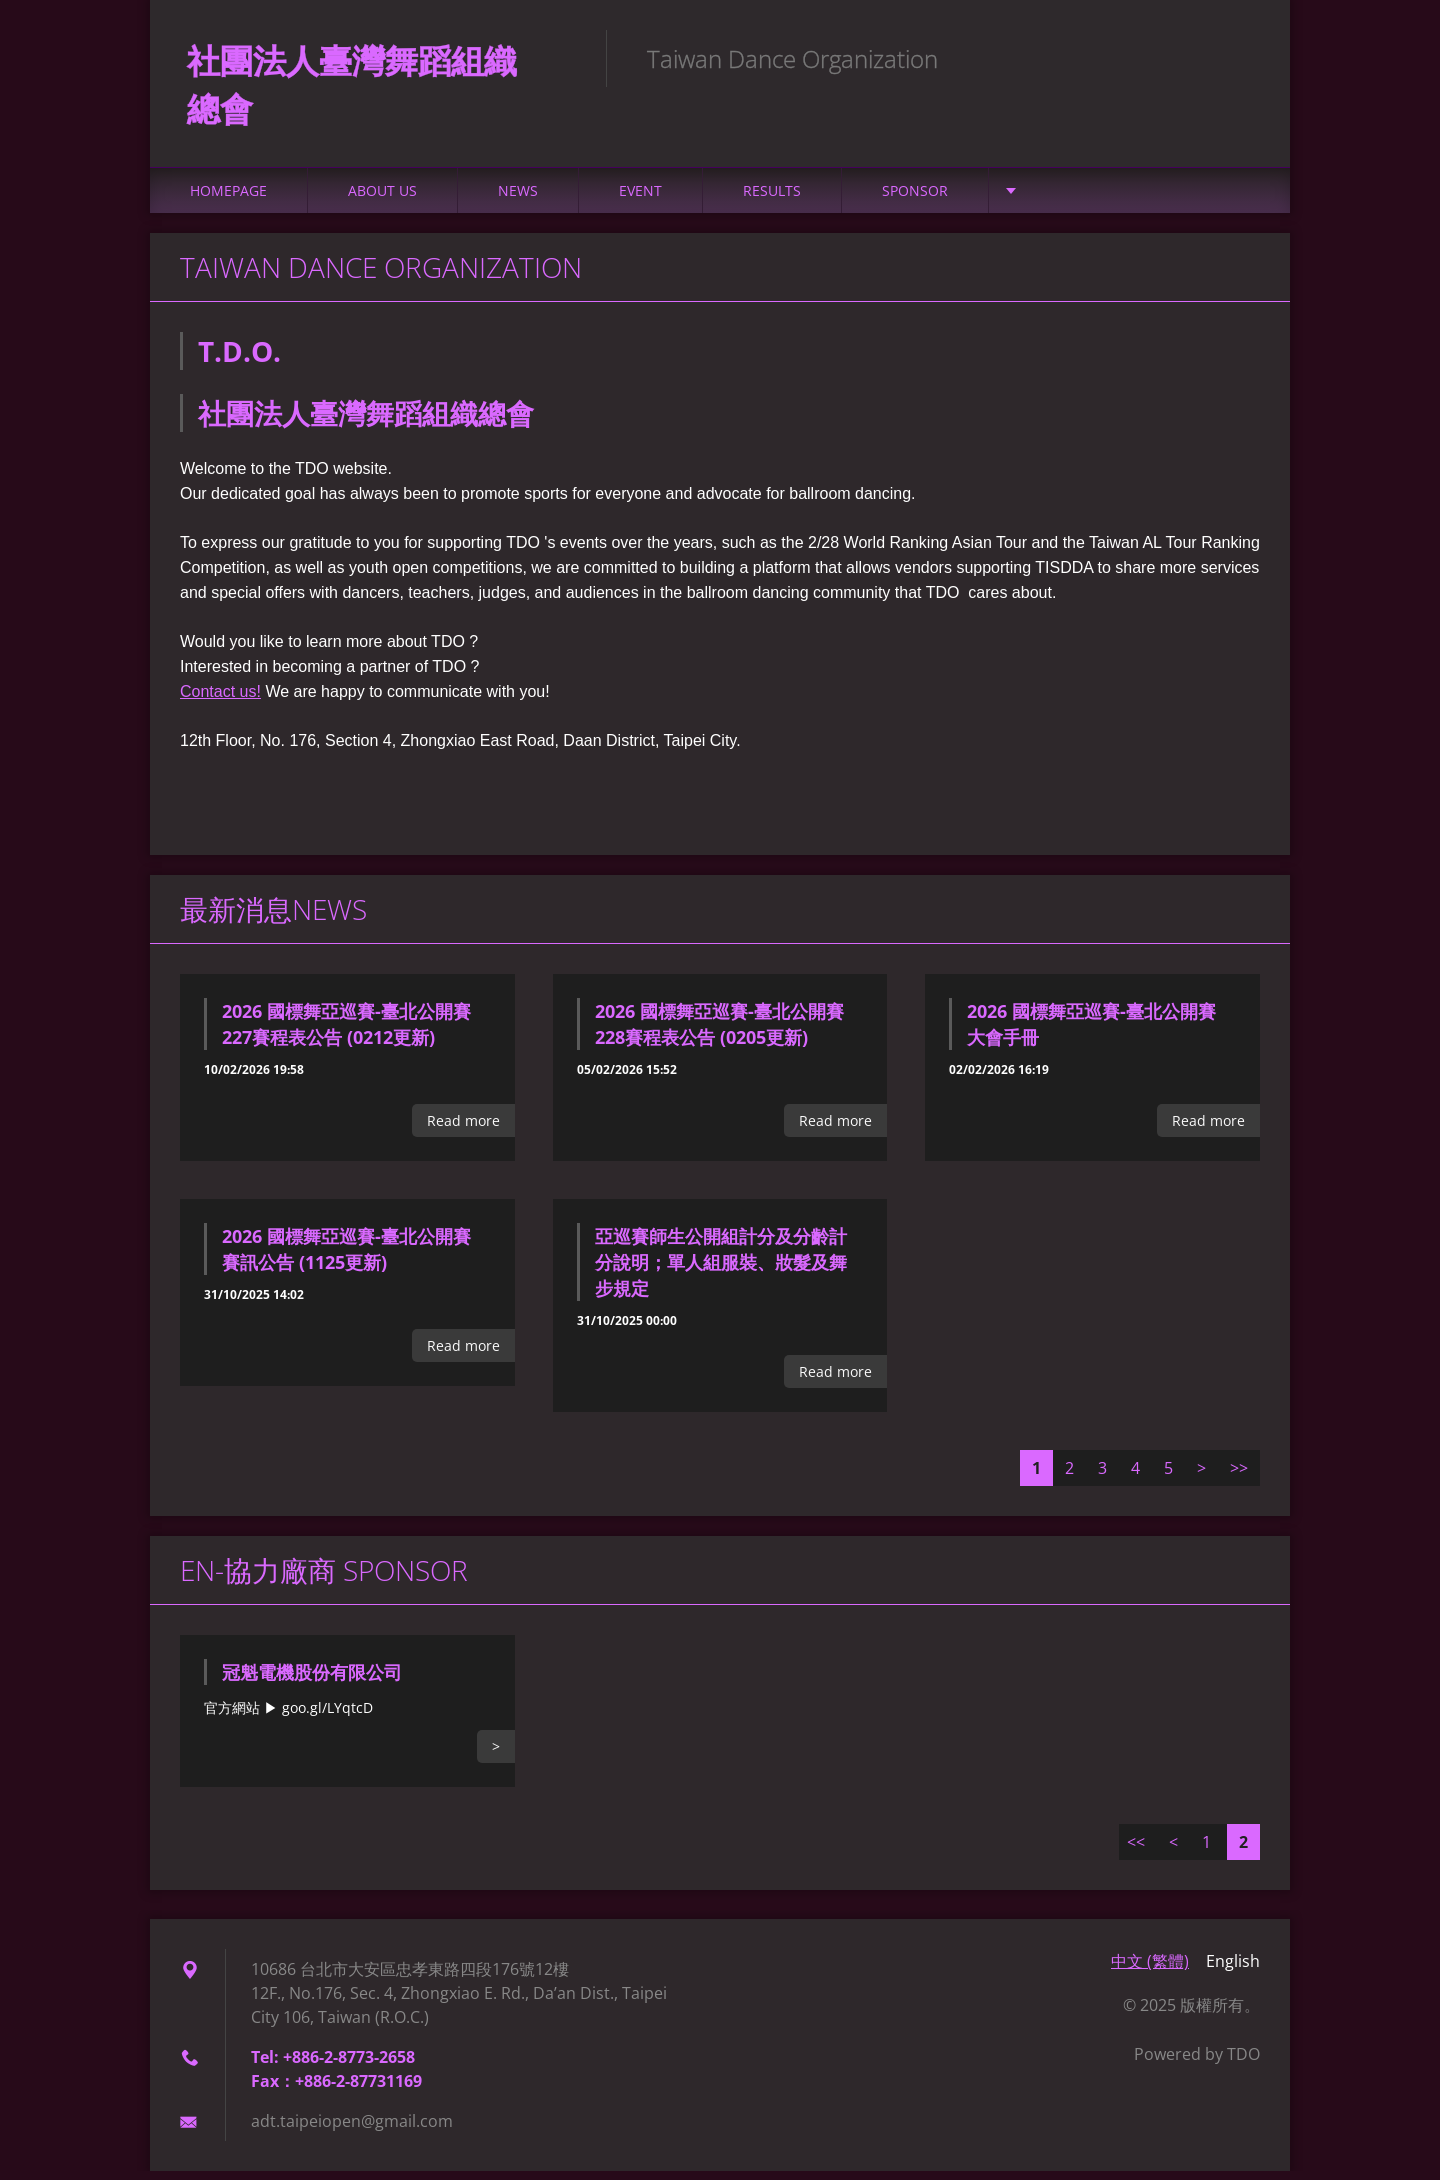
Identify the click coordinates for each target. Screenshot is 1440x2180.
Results (772, 199)
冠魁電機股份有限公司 (312, 1681)
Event (640, 199)
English (1233, 1970)
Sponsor (915, 199)
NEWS (518, 199)
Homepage (228, 199)
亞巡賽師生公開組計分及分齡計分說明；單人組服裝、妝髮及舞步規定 (721, 1271)
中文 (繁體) (1150, 1970)
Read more (463, 1129)
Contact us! (220, 700)
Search (1238, 58)
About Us (382, 199)
